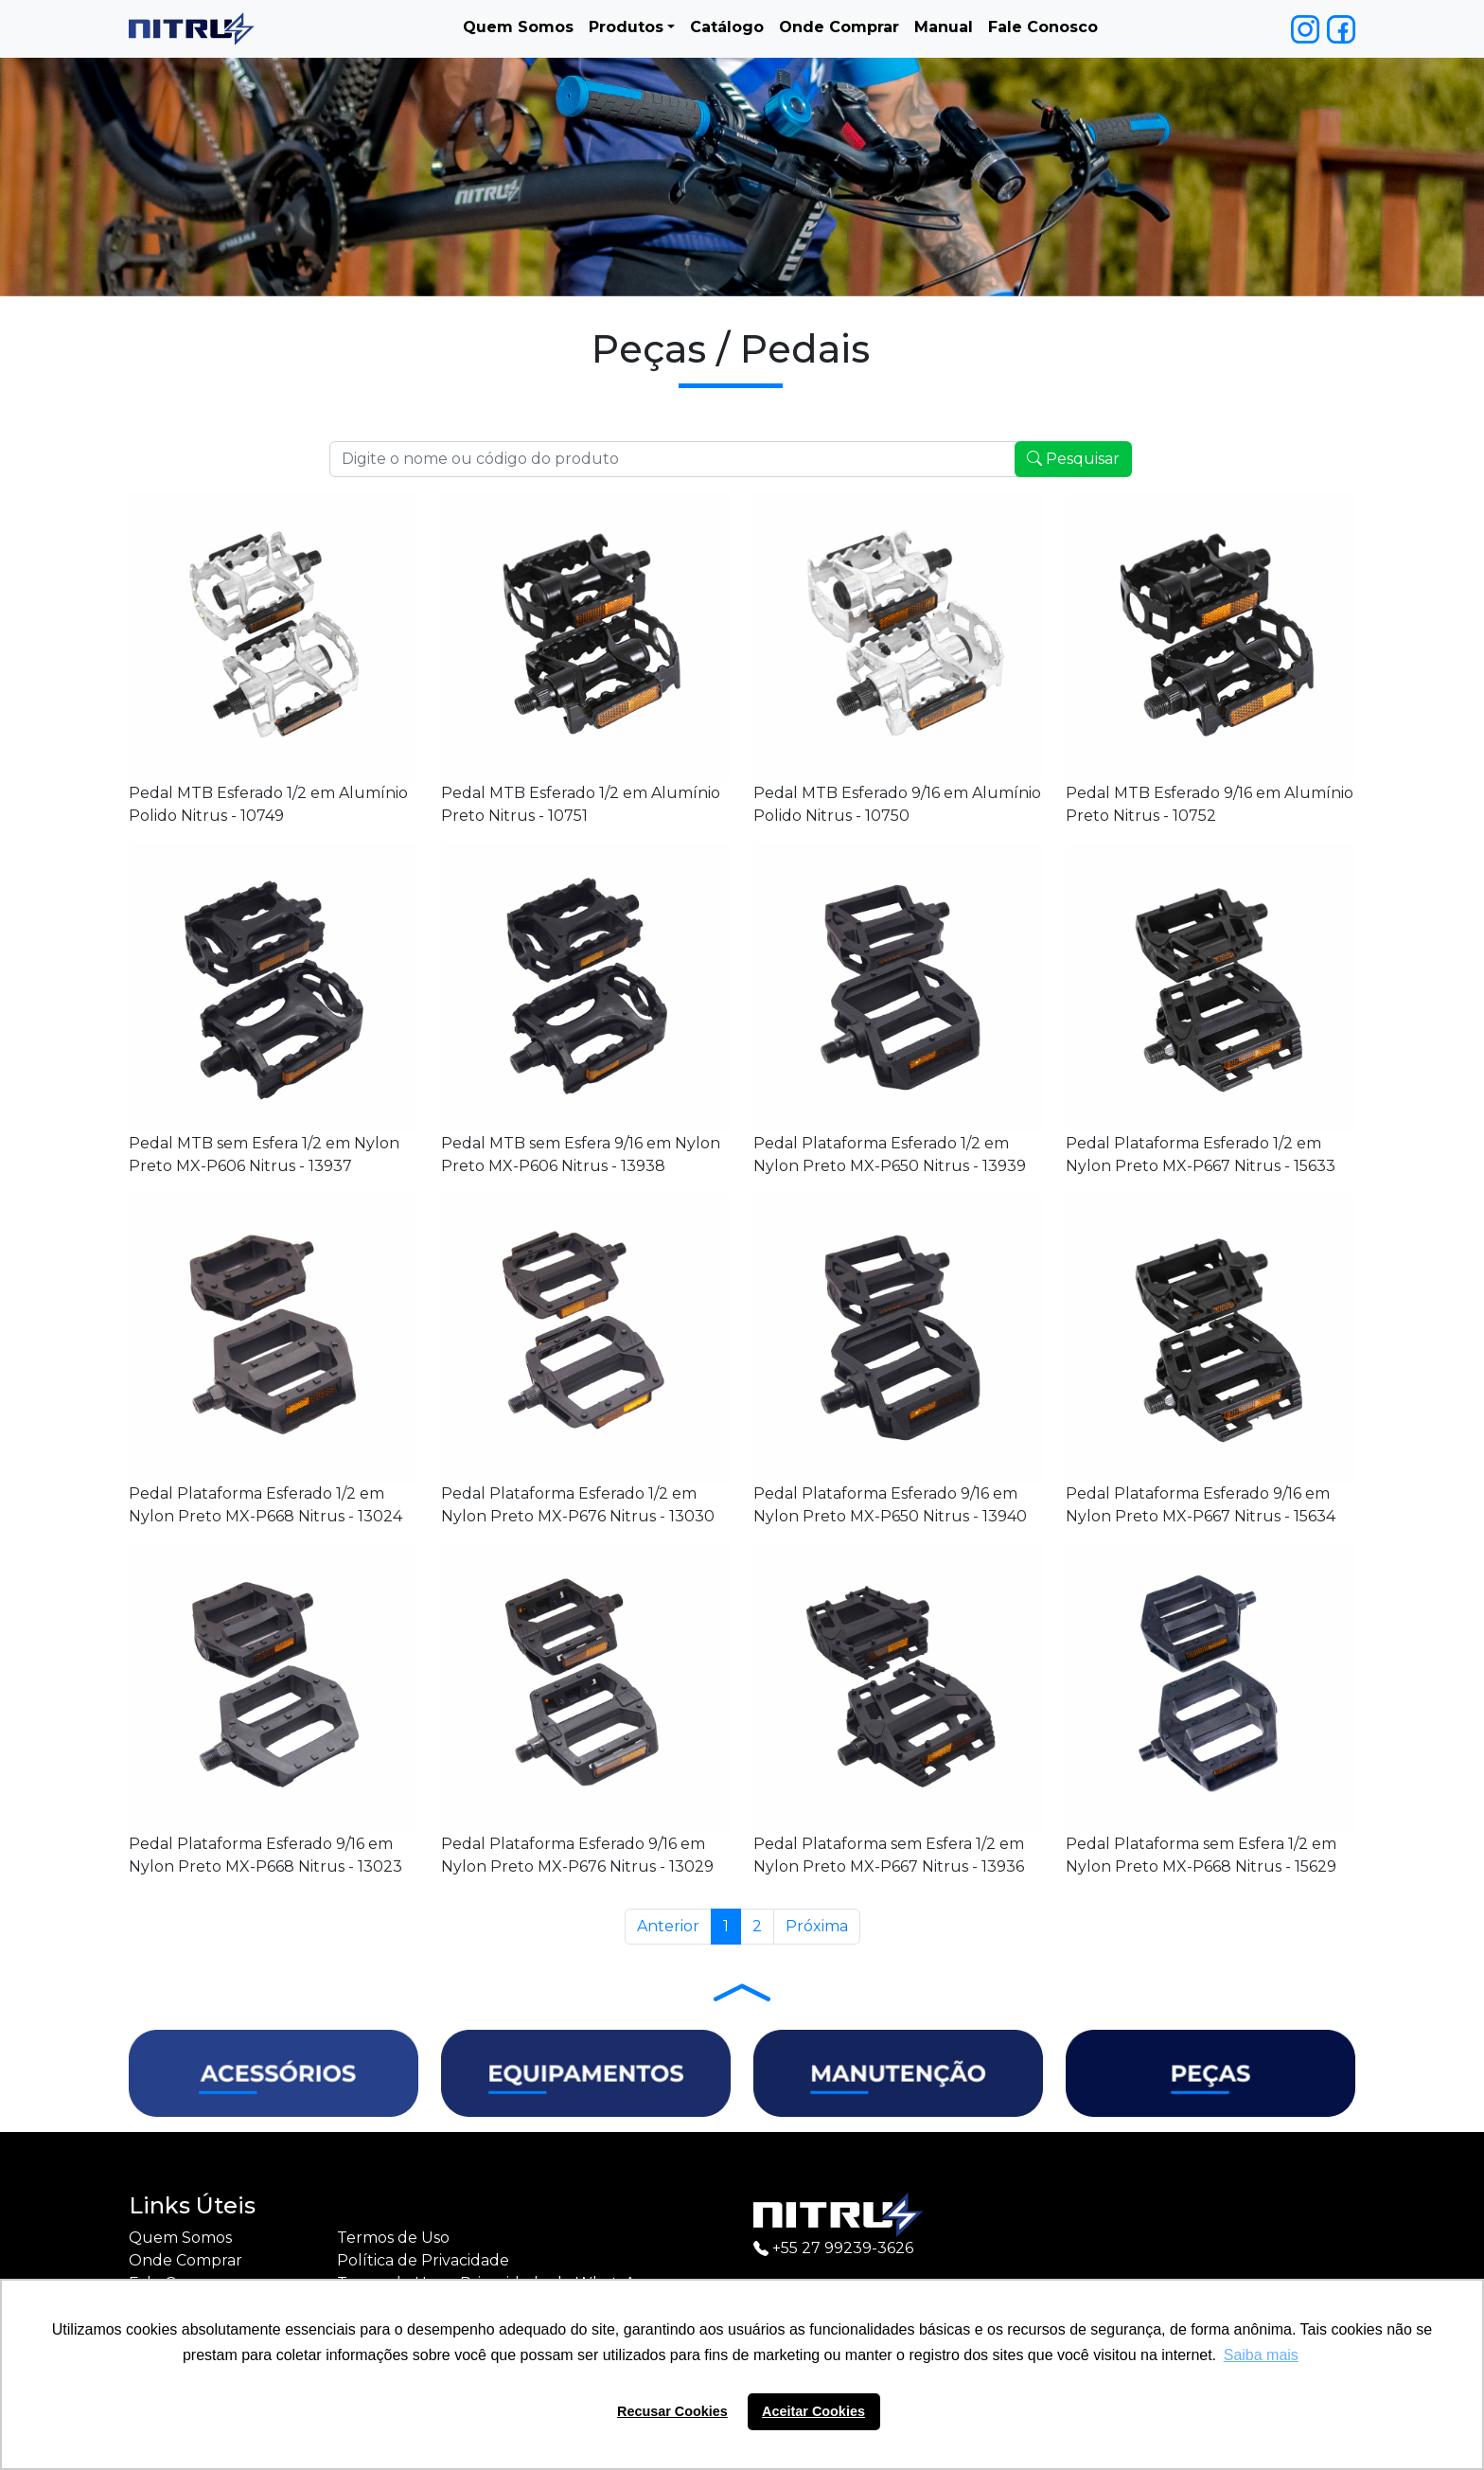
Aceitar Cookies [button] (813, 2411)
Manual (943, 27)
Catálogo (727, 27)
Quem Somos (518, 27)
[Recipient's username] (674, 459)
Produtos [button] (626, 27)
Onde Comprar (839, 27)
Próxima (817, 1926)
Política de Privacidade (423, 2260)
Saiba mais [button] (1261, 2355)
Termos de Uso (393, 2238)
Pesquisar (1073, 459)
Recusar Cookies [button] (672, 2411)
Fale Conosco (1043, 27)
